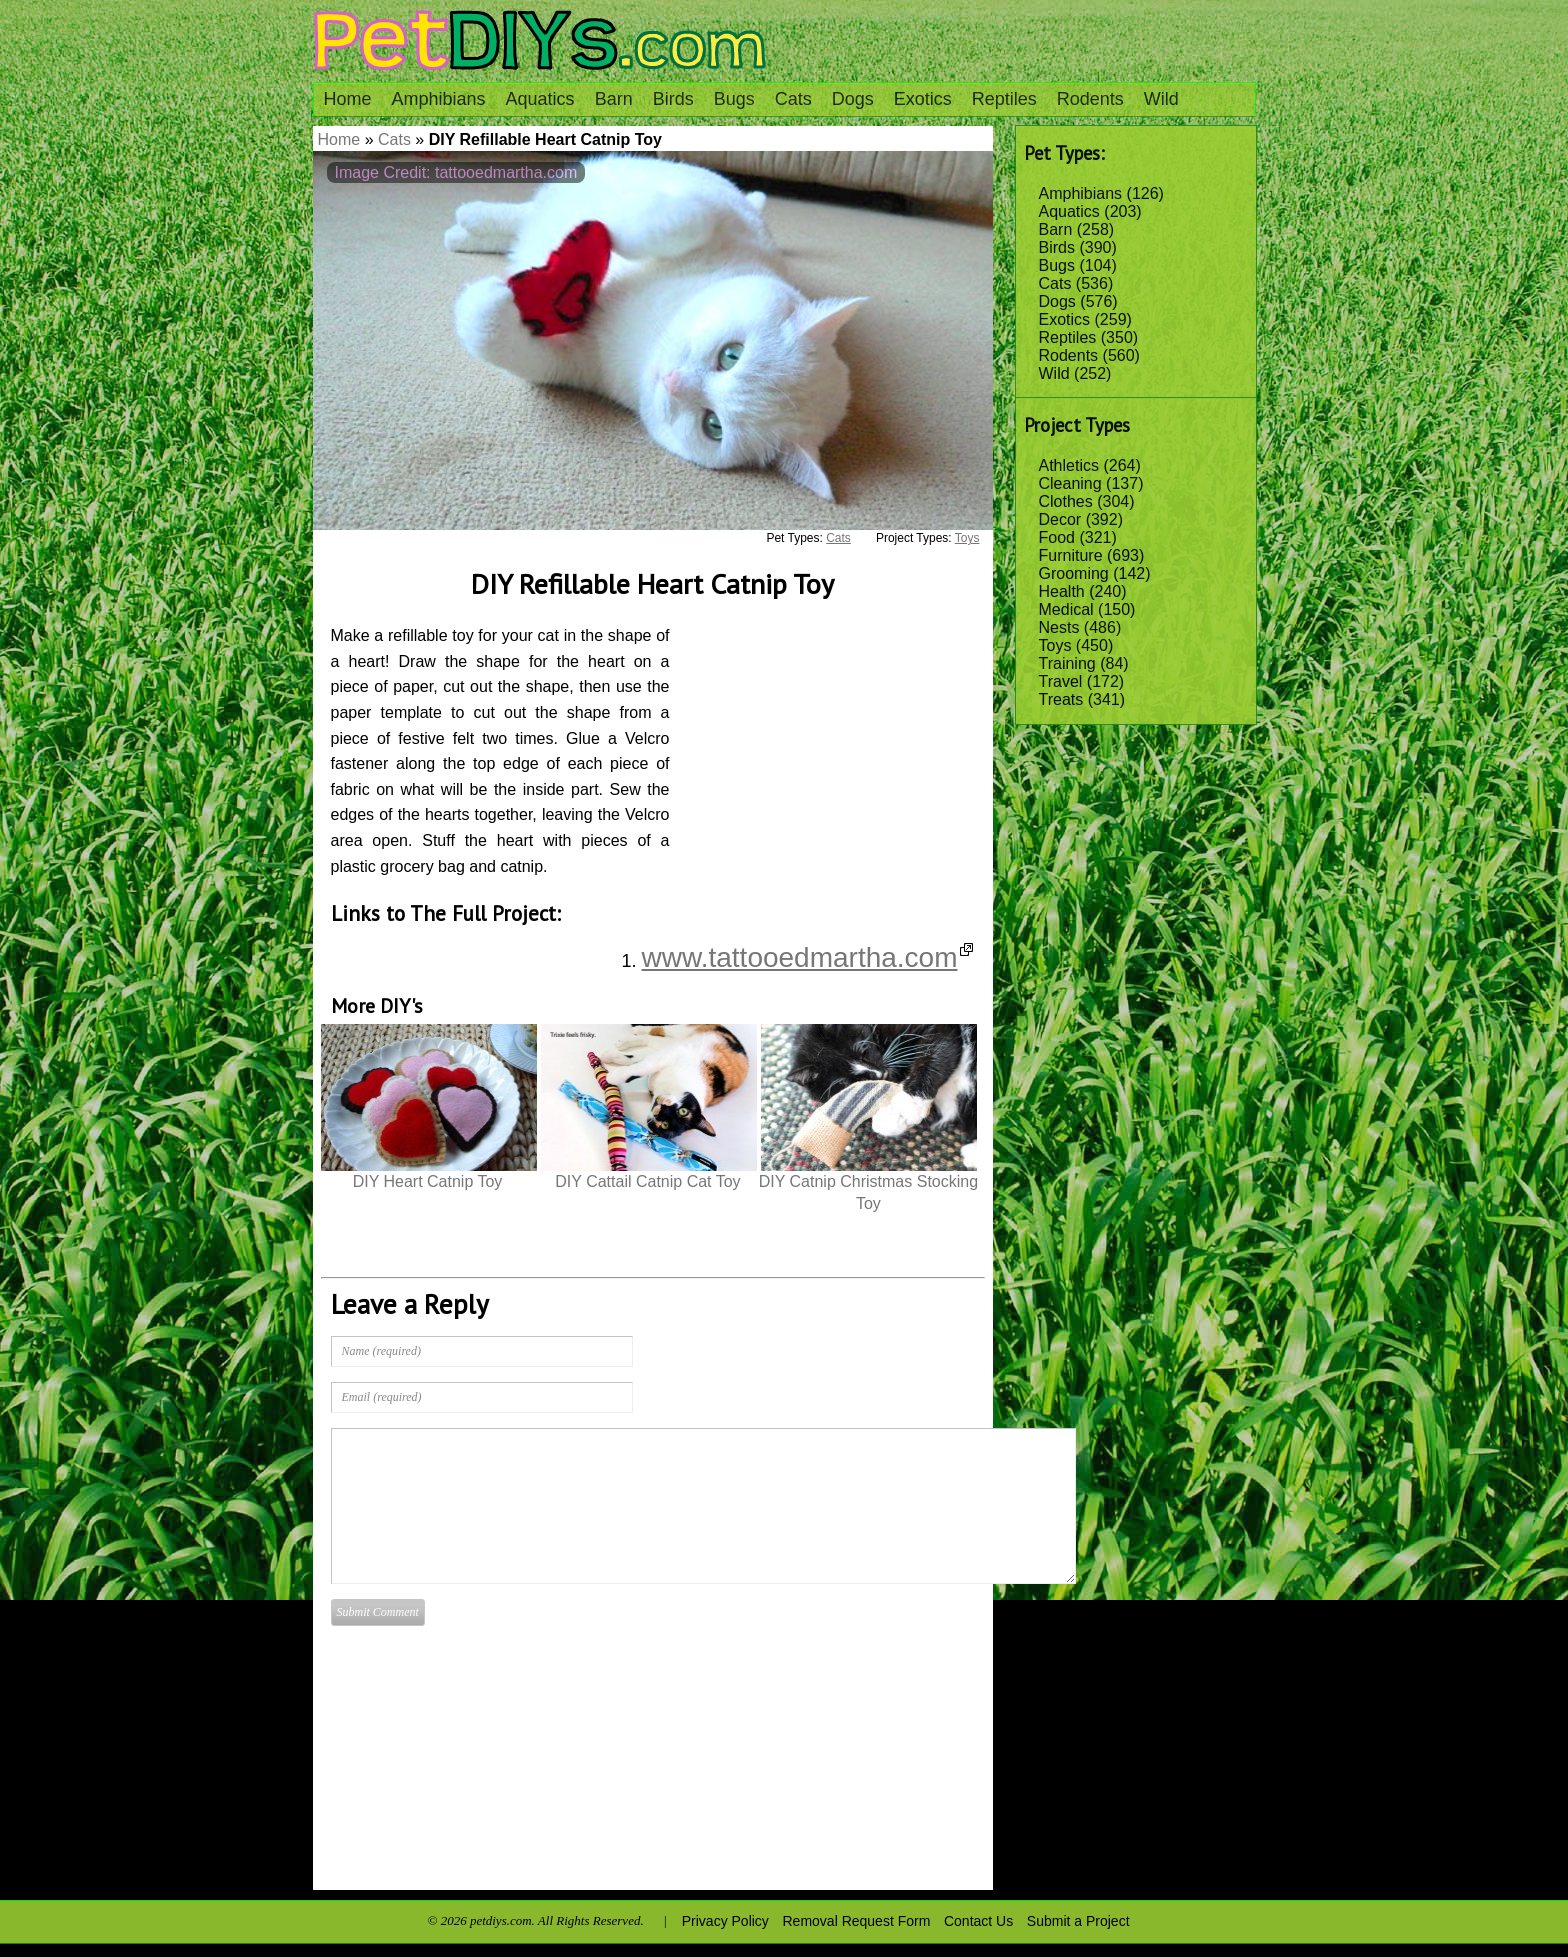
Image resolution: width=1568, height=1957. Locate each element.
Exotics (923, 99)
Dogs (853, 99)
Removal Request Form (857, 1921)
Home (348, 99)
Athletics (1069, 465)
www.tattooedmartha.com (807, 957)
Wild (1161, 99)
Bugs (734, 99)
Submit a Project (1078, 1921)
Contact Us (978, 1921)
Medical (1066, 609)
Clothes (1066, 501)
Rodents (1090, 99)
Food (1057, 537)
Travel (1061, 681)
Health (1062, 591)
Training (1067, 663)
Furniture (1071, 555)
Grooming (1074, 573)
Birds (673, 99)
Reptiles (1004, 99)
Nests (1059, 627)
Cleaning (1070, 483)
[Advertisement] (835, 747)
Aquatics (540, 99)
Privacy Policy (725, 1921)
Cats (793, 99)
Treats (1061, 699)
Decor (1060, 519)
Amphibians (439, 99)
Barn (614, 99)
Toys (1055, 645)
